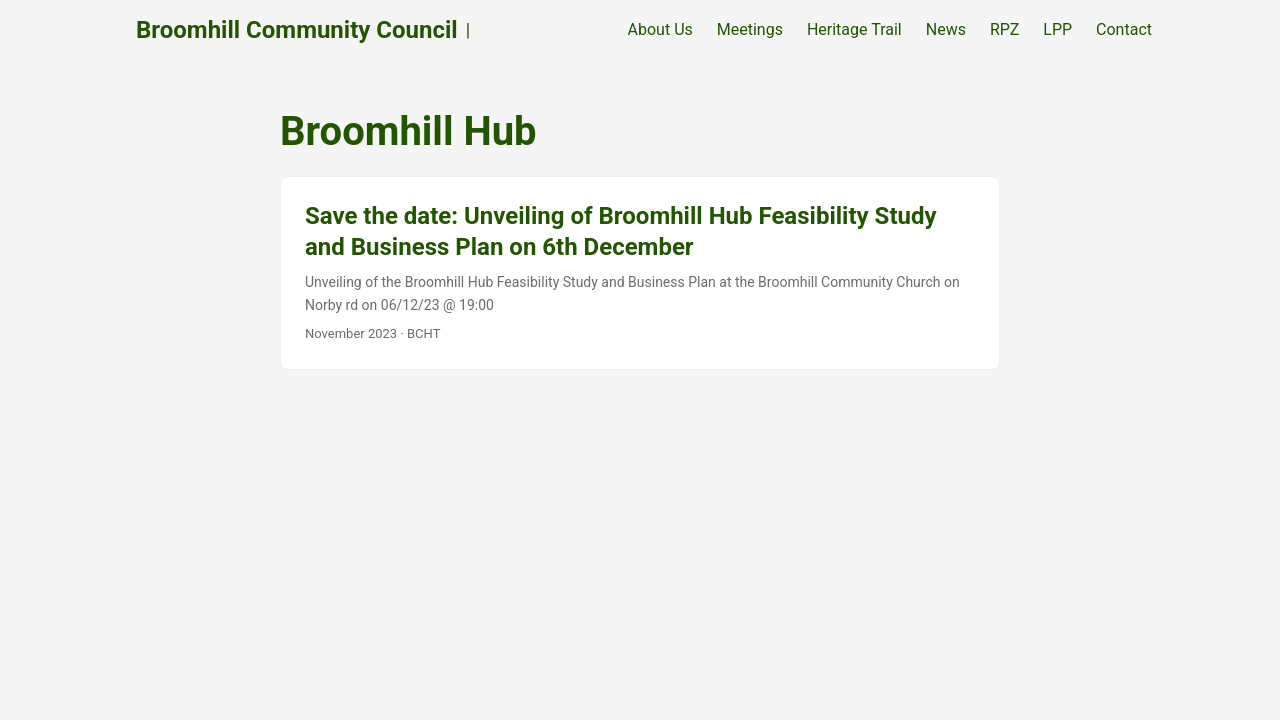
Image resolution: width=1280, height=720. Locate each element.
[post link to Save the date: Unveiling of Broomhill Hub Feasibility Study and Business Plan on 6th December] (640, 273)
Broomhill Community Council (297, 30)
